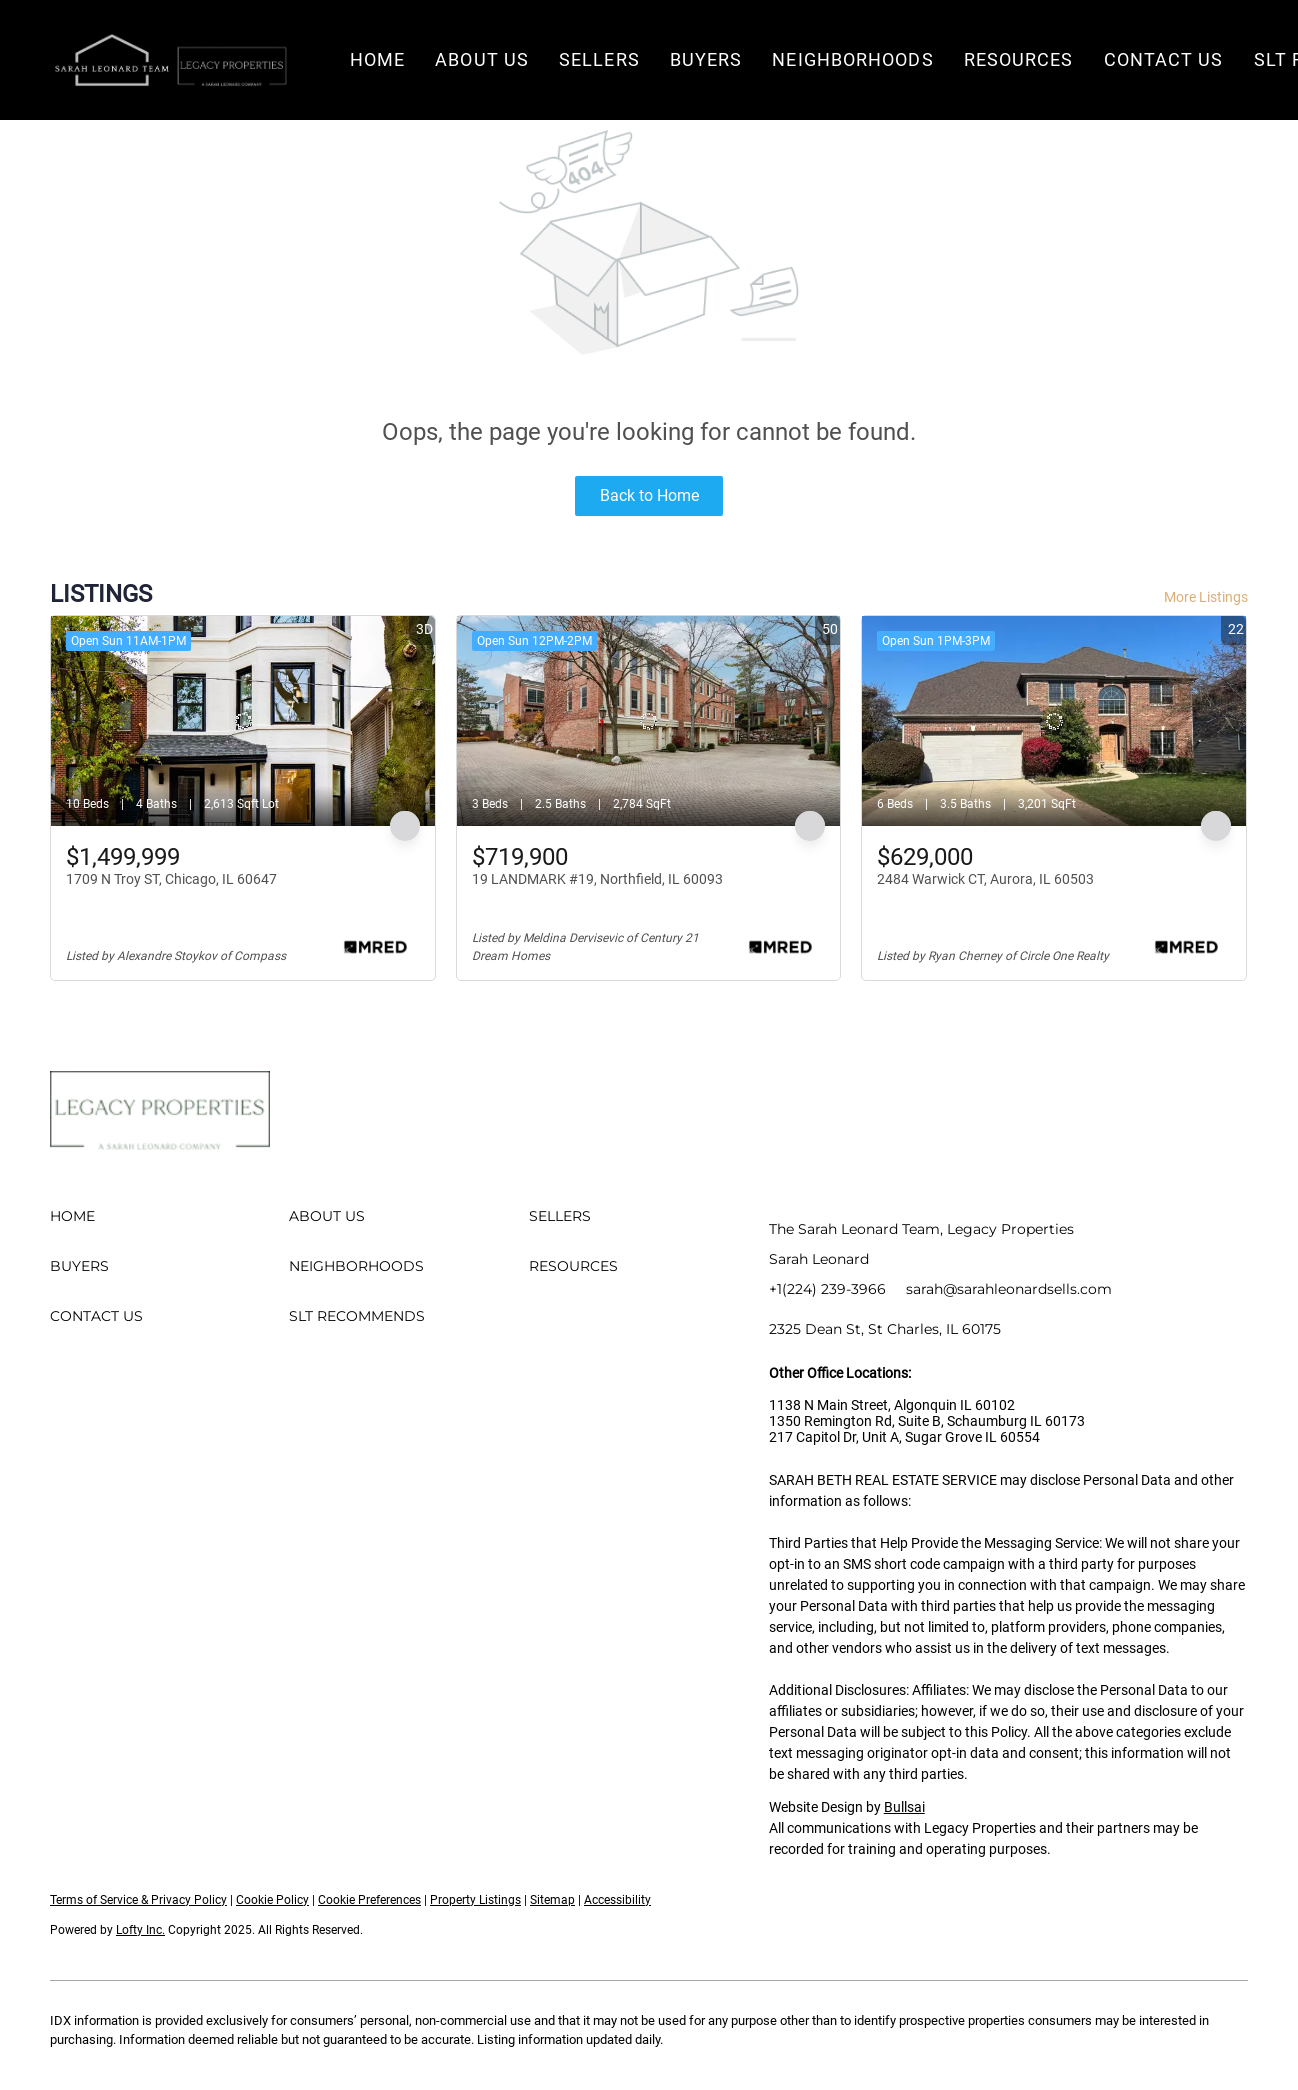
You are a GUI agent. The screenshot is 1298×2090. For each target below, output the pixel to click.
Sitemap (552, 1900)
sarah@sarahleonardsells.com (1009, 1289)
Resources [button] (1019, 59)
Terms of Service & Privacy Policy (138, 1900)
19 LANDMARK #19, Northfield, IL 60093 (597, 879)
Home (377, 59)
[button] (170, 60)
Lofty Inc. (140, 1930)
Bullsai (904, 1807)
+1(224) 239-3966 (827, 1289)
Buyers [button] (706, 59)
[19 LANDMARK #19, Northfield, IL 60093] (649, 721)
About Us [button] (482, 59)
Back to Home (649, 495)
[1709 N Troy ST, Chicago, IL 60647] (243, 721)
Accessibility (617, 1900)
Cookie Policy (272, 1900)
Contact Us (1164, 59)
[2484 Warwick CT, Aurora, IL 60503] (1054, 721)
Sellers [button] (599, 59)
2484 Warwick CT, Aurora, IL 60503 (985, 879)
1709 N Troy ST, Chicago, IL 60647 (171, 879)
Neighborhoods (852, 59)
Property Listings (475, 1900)
